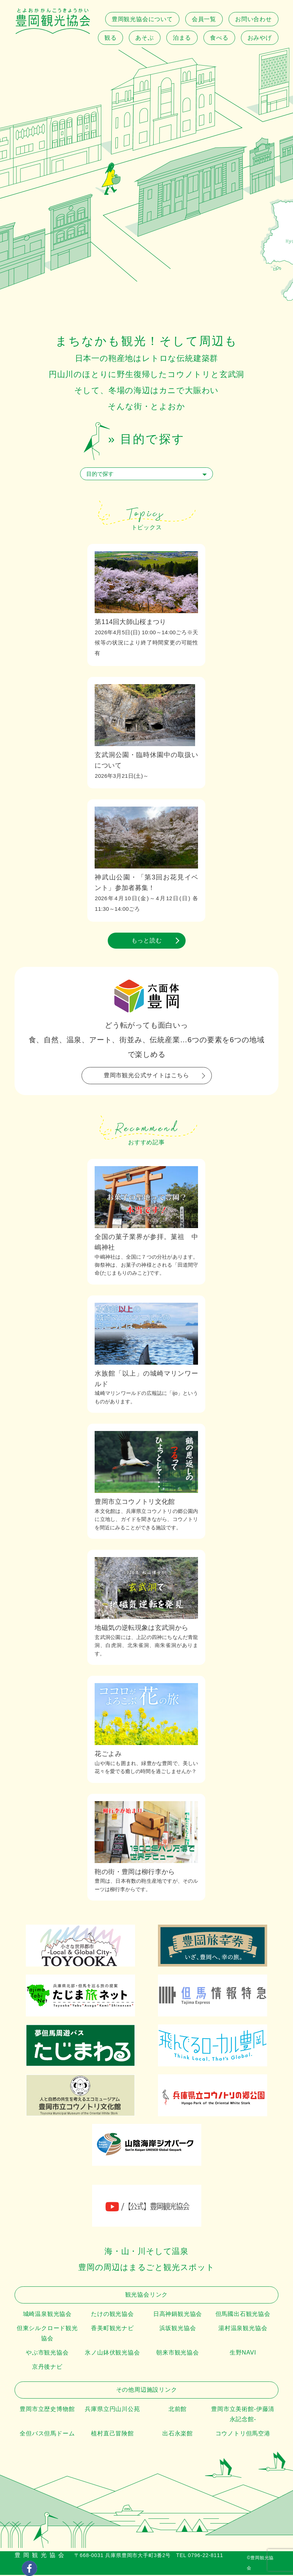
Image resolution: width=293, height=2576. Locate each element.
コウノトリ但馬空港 (242, 2433)
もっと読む (146, 940)
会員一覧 (204, 19)
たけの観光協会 (112, 2314)
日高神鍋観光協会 (177, 2314)
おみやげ (260, 38)
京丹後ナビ (47, 2367)
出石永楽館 (177, 2433)
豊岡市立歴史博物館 (47, 2409)
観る (110, 38)
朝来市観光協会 (177, 2352)
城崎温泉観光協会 (47, 2314)
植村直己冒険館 (112, 2433)
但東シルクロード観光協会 (47, 2333)
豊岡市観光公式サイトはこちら (146, 1075)
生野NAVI (243, 2352)
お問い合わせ (253, 19)
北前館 (178, 2409)
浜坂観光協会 (177, 2328)
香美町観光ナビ (112, 2328)
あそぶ (144, 38)
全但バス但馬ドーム (47, 2433)
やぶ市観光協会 (47, 2352)
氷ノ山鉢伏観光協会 (112, 2352)
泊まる (182, 38)
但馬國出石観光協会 (242, 2314)
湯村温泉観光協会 (242, 2328)
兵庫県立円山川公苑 (112, 2409)
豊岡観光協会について (142, 19)
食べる (219, 38)
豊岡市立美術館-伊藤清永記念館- (242, 2414)
